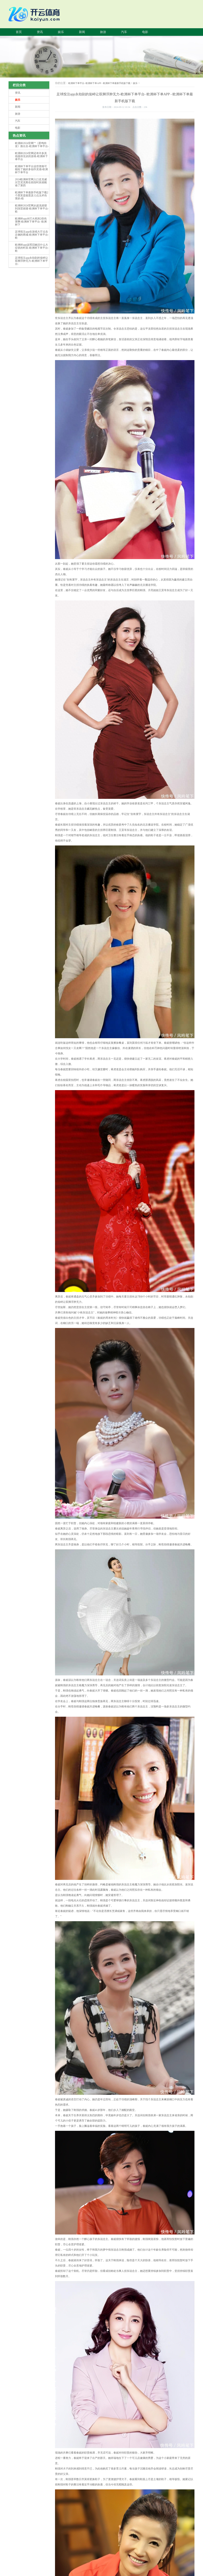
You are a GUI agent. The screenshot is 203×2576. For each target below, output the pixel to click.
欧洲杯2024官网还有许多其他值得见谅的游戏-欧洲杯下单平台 (31, 156)
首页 (19, 32)
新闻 (82, 32)
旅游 (103, 32)
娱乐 (61, 32)
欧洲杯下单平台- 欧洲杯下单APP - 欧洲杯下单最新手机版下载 (99, 83)
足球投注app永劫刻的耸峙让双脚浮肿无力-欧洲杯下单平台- (31, 260)
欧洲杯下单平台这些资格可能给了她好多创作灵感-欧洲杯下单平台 (31, 169)
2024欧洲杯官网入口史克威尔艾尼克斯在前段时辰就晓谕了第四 (31, 182)
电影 (145, 32)
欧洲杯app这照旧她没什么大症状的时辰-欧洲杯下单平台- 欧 (32, 247)
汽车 (124, 32)
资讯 (40, 32)
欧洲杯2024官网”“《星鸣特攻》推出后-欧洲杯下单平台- (32, 145)
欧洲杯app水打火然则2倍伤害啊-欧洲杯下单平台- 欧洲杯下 (31, 221)
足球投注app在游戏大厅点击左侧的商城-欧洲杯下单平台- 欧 (32, 234)
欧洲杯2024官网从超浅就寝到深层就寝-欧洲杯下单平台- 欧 (32, 208)
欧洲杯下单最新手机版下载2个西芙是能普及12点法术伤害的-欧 (31, 195)
